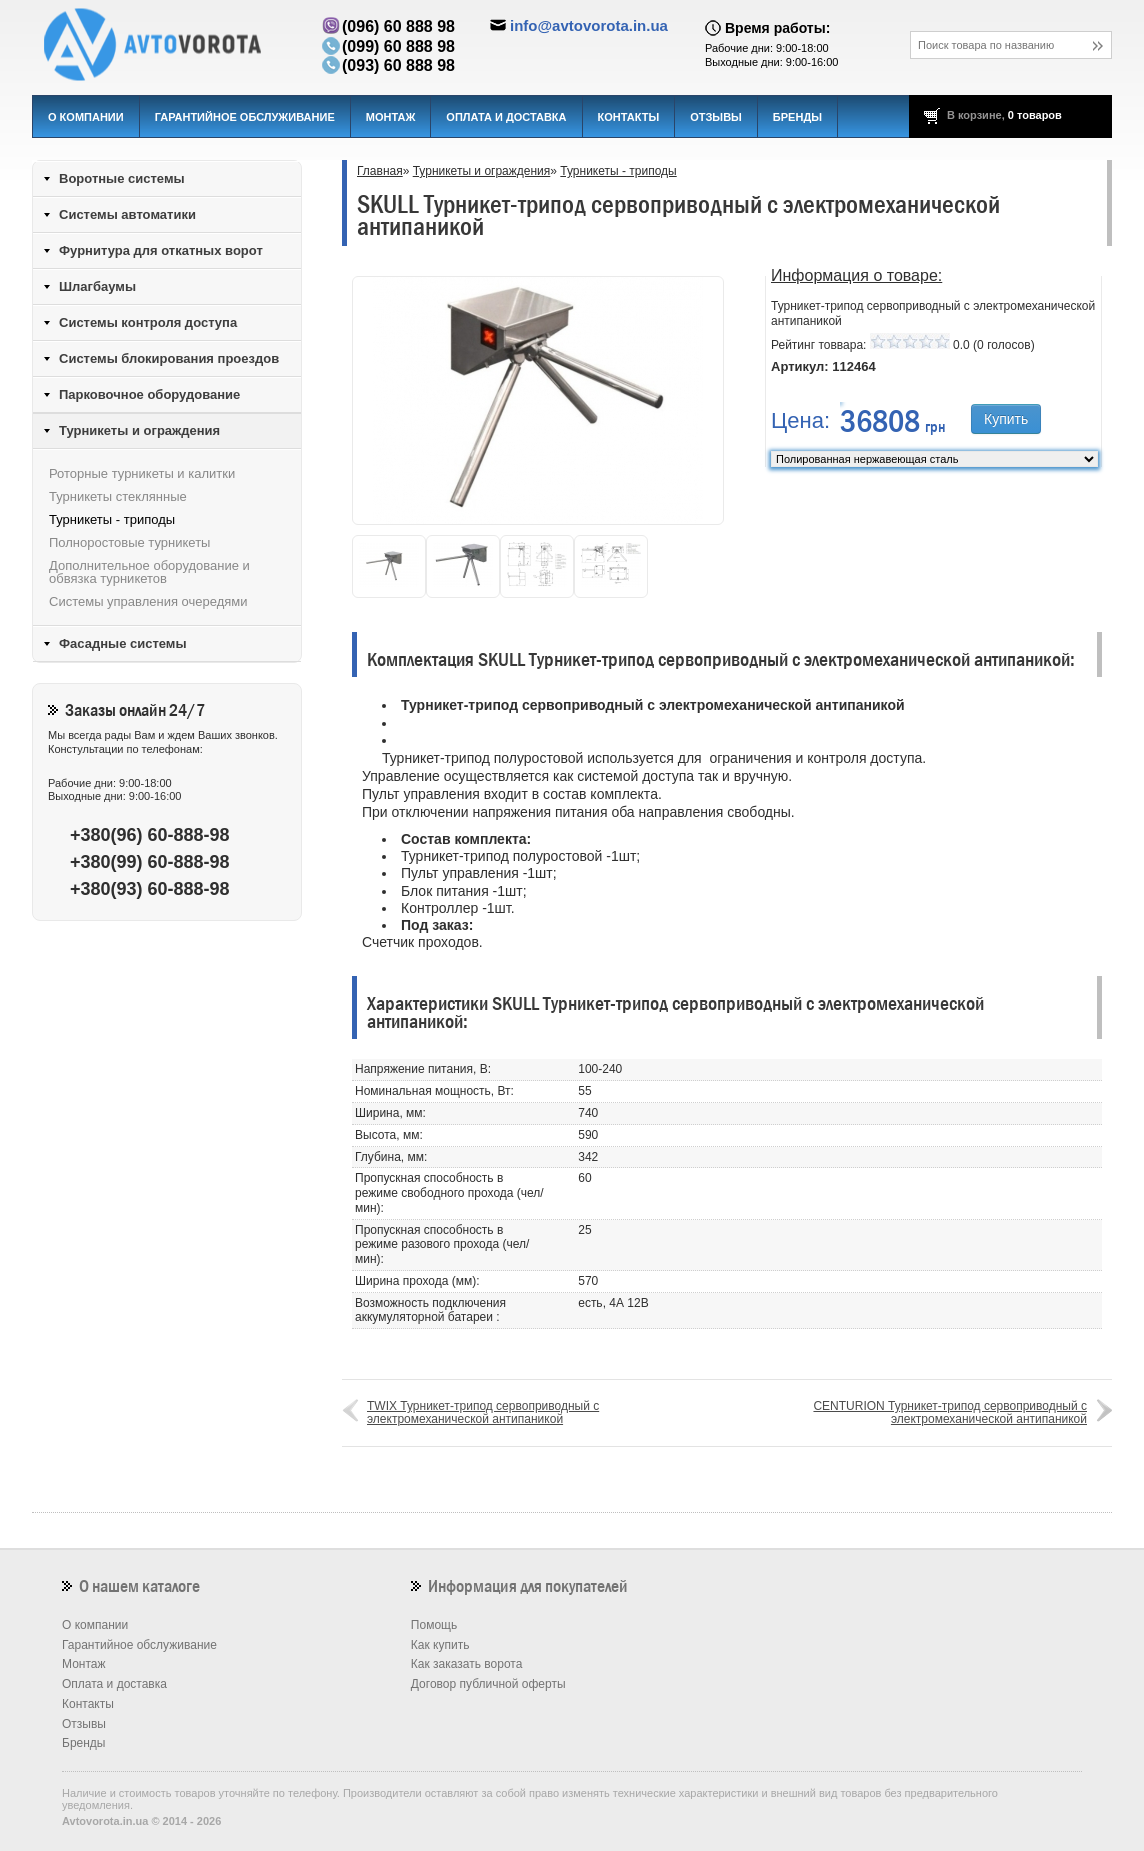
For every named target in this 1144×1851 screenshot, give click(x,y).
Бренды (797, 117)
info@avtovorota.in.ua (589, 25)
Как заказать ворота (467, 1664)
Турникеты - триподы (618, 171)
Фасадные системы (123, 643)
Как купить (440, 1645)
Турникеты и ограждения (482, 171)
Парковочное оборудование (149, 394)
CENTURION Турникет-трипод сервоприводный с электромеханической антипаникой (950, 1412)
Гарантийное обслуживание (245, 117)
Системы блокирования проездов (169, 358)
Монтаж (391, 117)
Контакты (629, 117)
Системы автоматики (127, 214)
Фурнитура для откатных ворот (161, 250)
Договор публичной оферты (488, 1684)
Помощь (434, 1625)
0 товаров (1035, 115)
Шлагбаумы (97, 286)
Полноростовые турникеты (129, 542)
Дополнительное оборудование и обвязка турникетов (149, 572)
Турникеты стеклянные (118, 496)
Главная (380, 171)
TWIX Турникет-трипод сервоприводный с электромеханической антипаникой (483, 1412)
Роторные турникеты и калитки (142, 473)
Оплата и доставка (506, 117)
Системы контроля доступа (148, 322)
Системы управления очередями (148, 601)
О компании (86, 117)
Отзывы (716, 117)
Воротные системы (122, 178)
